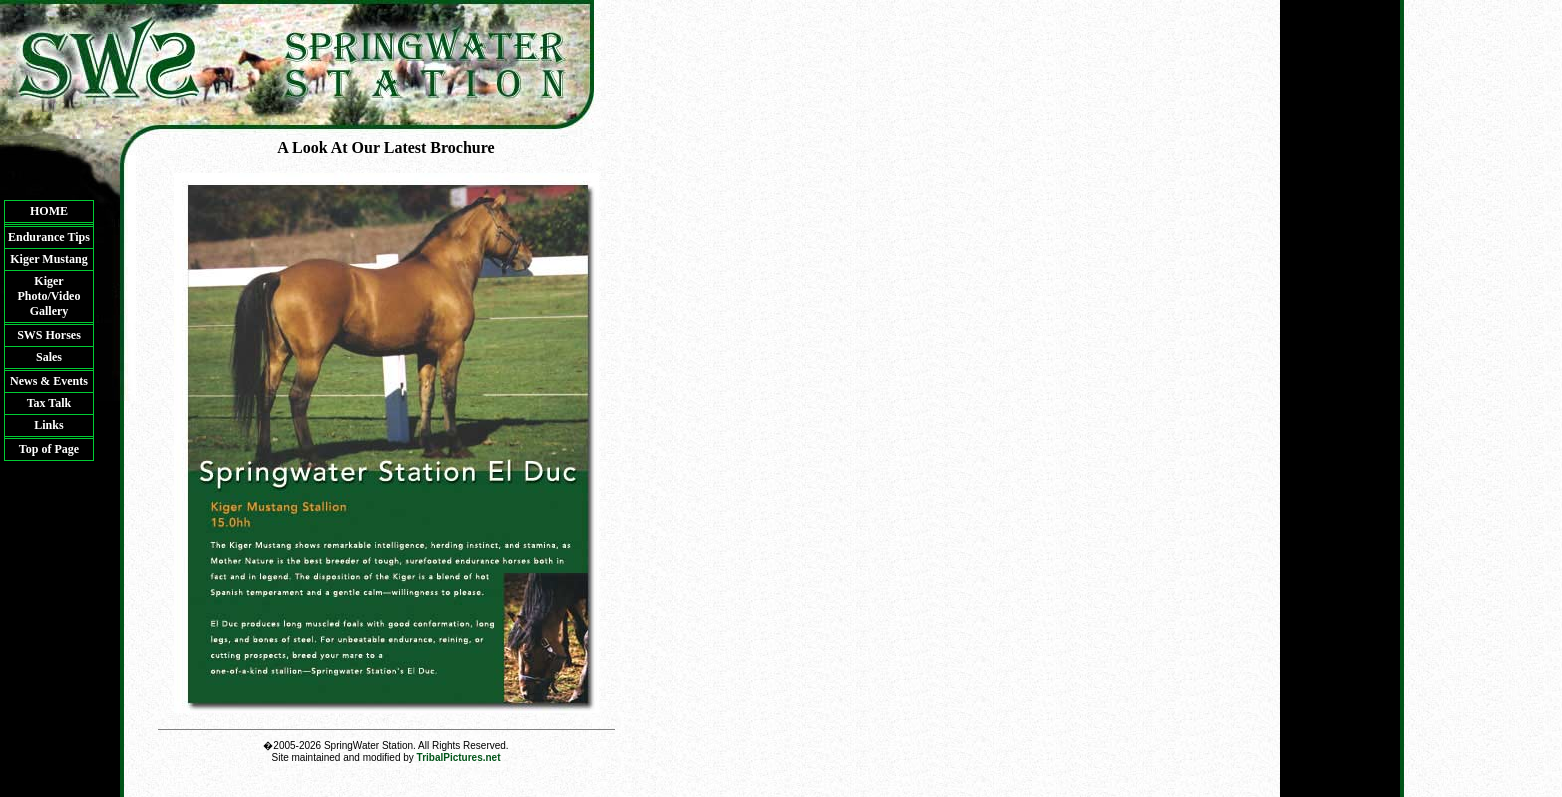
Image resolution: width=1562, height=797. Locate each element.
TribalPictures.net (459, 757)
